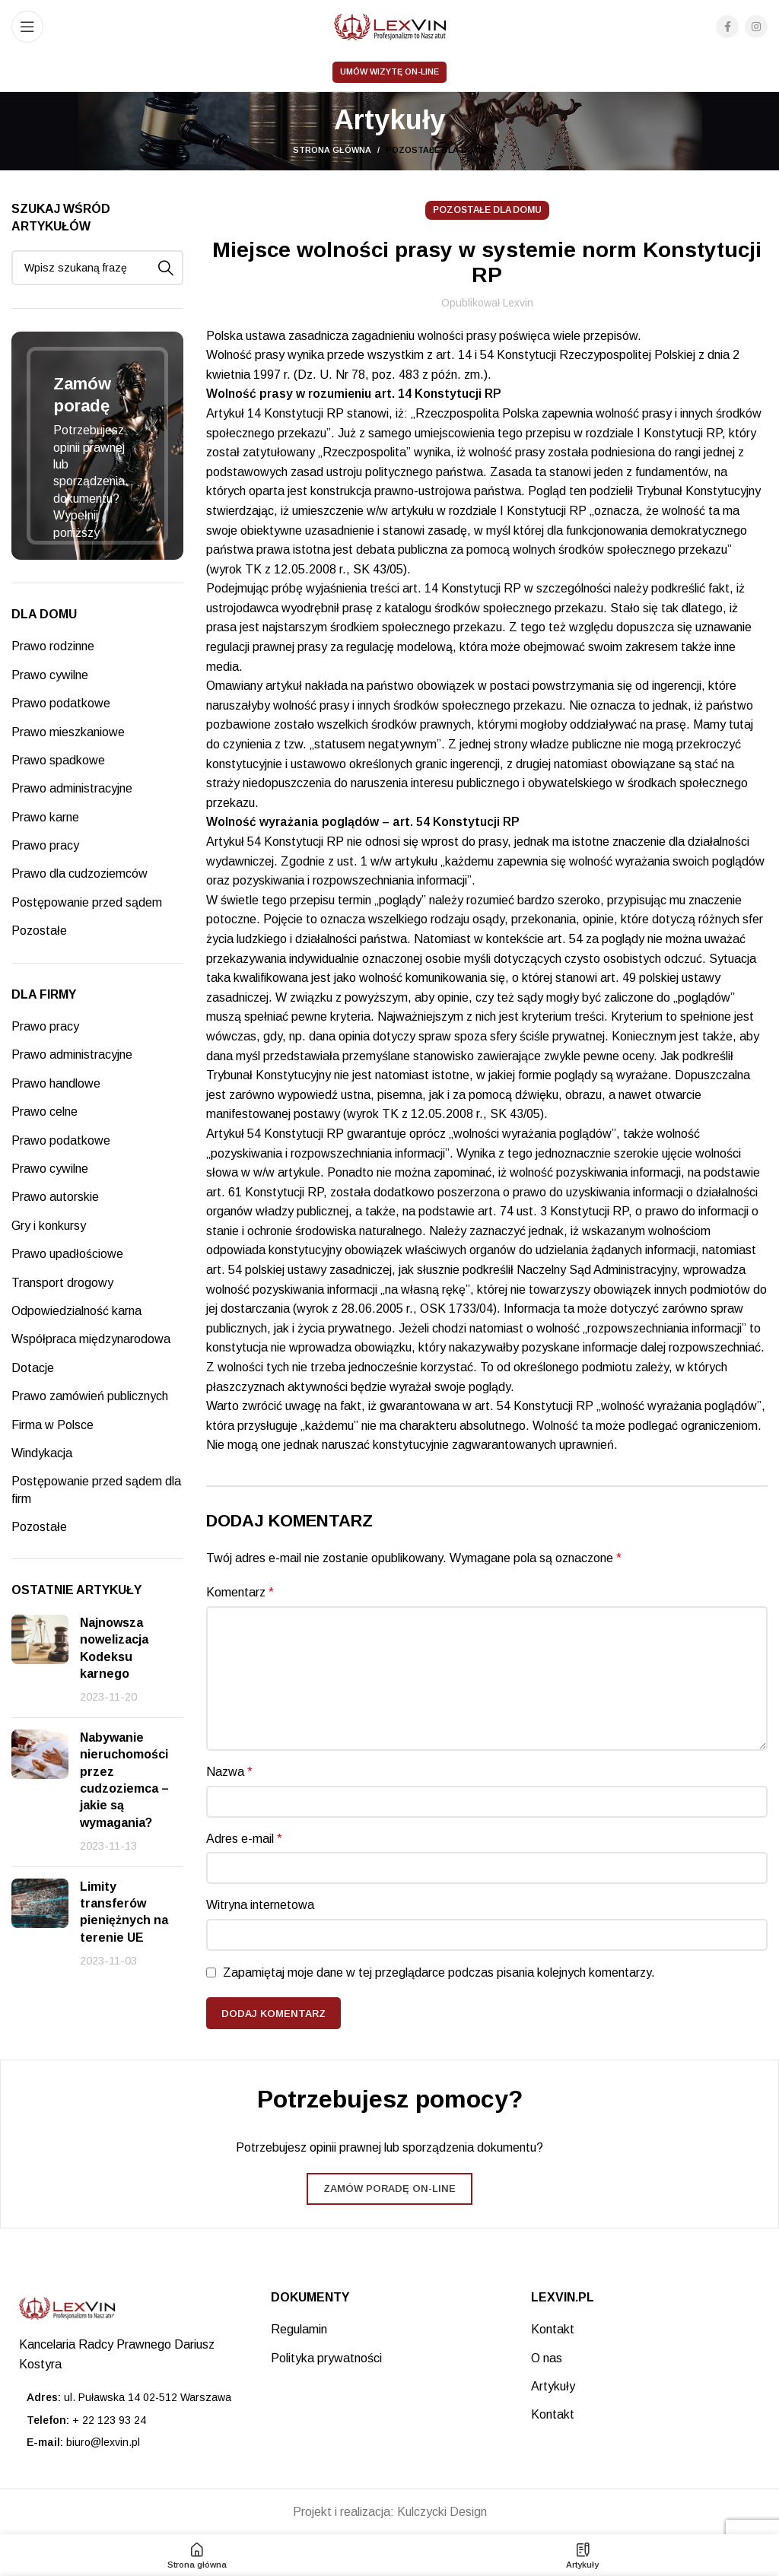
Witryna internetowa (260, 1904)
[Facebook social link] (727, 26)
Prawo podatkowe (60, 703)
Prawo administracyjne (71, 788)
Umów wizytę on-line (389, 71)
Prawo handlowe (55, 1083)
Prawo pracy (45, 845)
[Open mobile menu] (27, 26)
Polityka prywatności (326, 2358)
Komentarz (240, 1592)
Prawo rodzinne (52, 646)
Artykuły (553, 2386)
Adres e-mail (244, 1838)
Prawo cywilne (49, 675)
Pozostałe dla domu (436, 149)
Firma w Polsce (52, 1424)
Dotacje (32, 1367)
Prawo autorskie (55, 1196)
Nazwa (229, 1771)
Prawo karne (45, 817)
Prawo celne (44, 1111)
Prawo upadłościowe (67, 1253)
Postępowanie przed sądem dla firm (96, 1489)
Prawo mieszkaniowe (68, 732)
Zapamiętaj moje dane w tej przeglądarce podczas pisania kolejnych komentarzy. (439, 1972)
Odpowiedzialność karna (76, 1310)
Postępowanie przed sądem (86, 902)
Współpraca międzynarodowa (90, 1338)
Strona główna (332, 149)
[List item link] (129, 2420)
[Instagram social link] (756, 26)
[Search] (97, 267)
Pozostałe (39, 930)
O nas (546, 2358)
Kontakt (552, 2329)
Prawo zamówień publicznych (89, 1396)
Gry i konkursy (48, 1225)
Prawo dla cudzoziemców (79, 873)
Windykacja (41, 1453)
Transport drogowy (62, 1282)
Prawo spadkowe (58, 760)
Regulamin (299, 2329)
